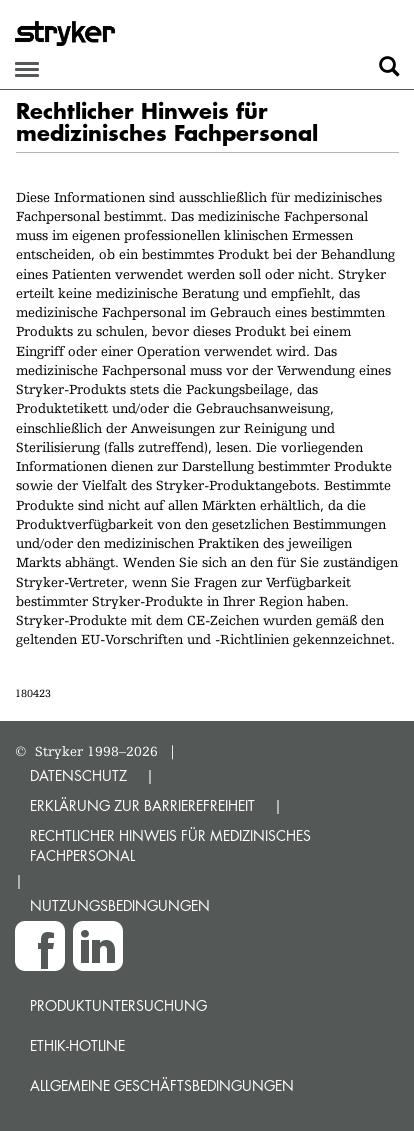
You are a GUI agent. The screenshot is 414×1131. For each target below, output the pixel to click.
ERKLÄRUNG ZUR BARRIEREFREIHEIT (142, 805)
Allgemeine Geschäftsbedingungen (162, 1085)
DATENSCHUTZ (78, 775)
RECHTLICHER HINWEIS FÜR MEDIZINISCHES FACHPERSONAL (170, 845)
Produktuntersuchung (118, 1005)
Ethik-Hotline (77, 1045)
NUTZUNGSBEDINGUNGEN (120, 905)
